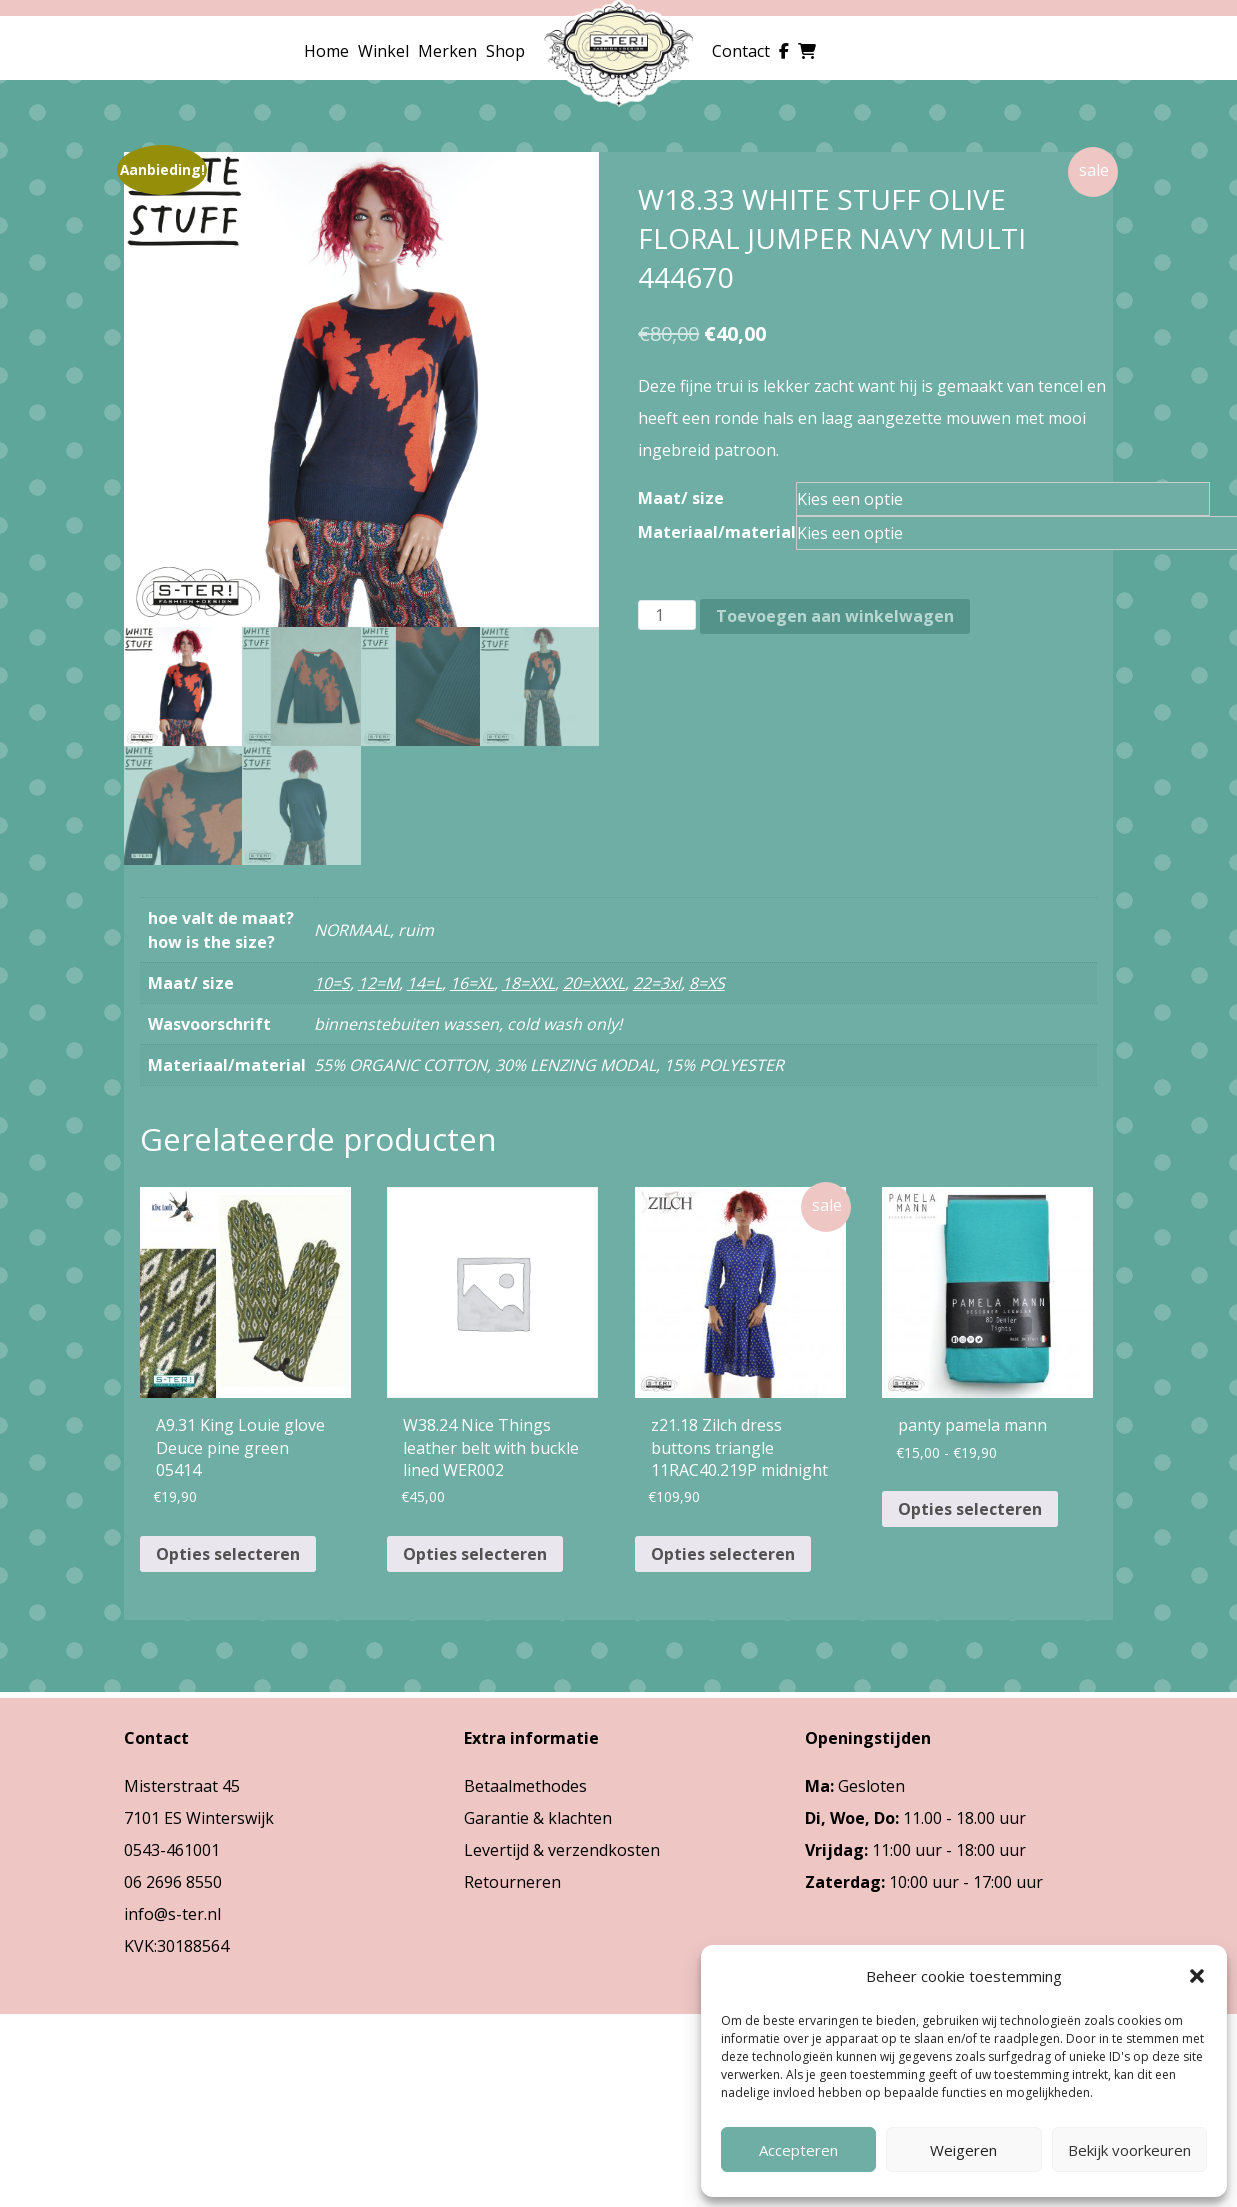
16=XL (472, 983)
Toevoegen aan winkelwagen (835, 616)
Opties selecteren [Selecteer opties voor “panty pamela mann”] (970, 1509)
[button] (1197, 1976)
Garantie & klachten (538, 1818)
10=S (332, 983)
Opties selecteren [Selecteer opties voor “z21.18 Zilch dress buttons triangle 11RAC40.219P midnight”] (723, 1554)
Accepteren (798, 2150)
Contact (741, 51)
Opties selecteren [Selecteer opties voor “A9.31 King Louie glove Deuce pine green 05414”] (228, 1554)
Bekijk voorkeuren (1129, 2150)
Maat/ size (681, 498)
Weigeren (963, 2150)
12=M (378, 983)
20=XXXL (594, 983)
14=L (424, 983)
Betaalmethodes (525, 1786)
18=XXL (528, 983)
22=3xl (657, 983)
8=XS (707, 983)
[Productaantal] (667, 615)
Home (326, 51)
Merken (447, 51)
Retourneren (512, 1882)
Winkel (383, 51)
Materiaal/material (717, 532)
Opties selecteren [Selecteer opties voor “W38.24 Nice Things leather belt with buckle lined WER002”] (475, 1554)
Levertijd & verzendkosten (562, 1850)
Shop (505, 51)
